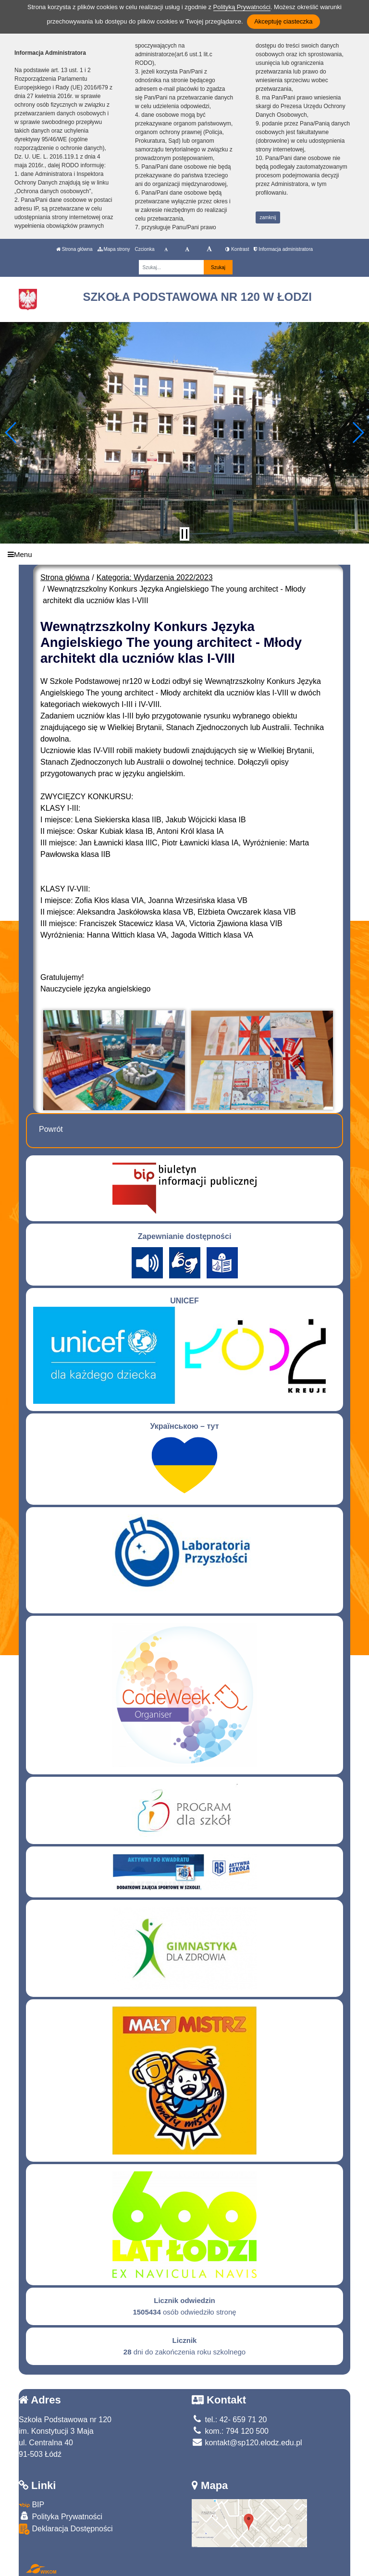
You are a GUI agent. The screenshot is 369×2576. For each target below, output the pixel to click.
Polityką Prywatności (242, 7)
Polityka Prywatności (60, 2516)
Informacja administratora (283, 249)
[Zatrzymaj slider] (184, 534)
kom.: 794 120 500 (230, 2431)
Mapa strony (114, 249)
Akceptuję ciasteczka (283, 21)
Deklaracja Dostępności (66, 2529)
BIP (31, 2505)
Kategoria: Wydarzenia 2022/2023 (155, 577)
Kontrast (237, 249)
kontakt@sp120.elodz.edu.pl (247, 2443)
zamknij (268, 217)
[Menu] (184, 554)
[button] (11, 432)
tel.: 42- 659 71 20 (229, 2419)
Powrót (51, 1129)
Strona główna (74, 249)
